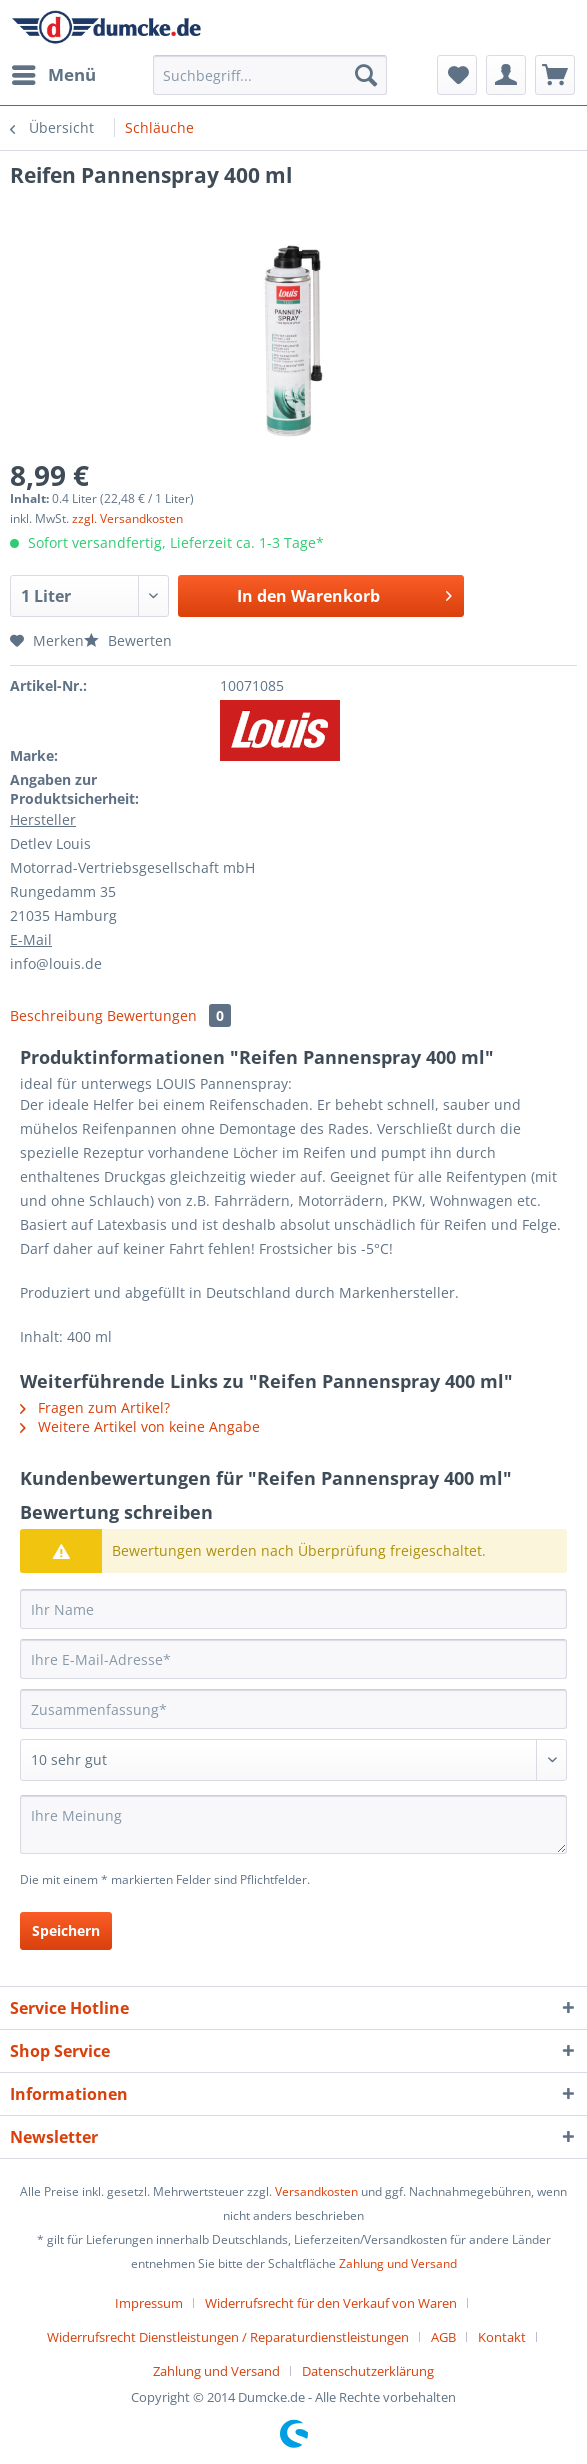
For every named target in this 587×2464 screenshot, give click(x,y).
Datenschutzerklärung (368, 2371)
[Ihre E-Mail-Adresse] (293, 1659)
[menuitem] (53, 75)
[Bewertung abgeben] (293, 1760)
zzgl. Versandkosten (127, 518)
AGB (443, 2337)
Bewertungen (169, 1015)
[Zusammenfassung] (293, 1709)
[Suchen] (366, 75)
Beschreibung (56, 1015)
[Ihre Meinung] (293, 1824)
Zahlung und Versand (398, 2263)
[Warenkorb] (555, 75)
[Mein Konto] (506, 75)
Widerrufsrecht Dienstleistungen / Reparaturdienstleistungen (228, 2337)
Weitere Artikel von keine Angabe (140, 1426)
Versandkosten (316, 2191)
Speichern (66, 1930)
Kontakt (502, 2337)
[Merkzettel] (457, 75)
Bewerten (128, 640)
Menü (54, 72)
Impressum (149, 2303)
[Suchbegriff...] (270, 75)
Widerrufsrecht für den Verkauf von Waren (331, 2303)
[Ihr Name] (293, 1609)
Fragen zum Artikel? (95, 1407)
